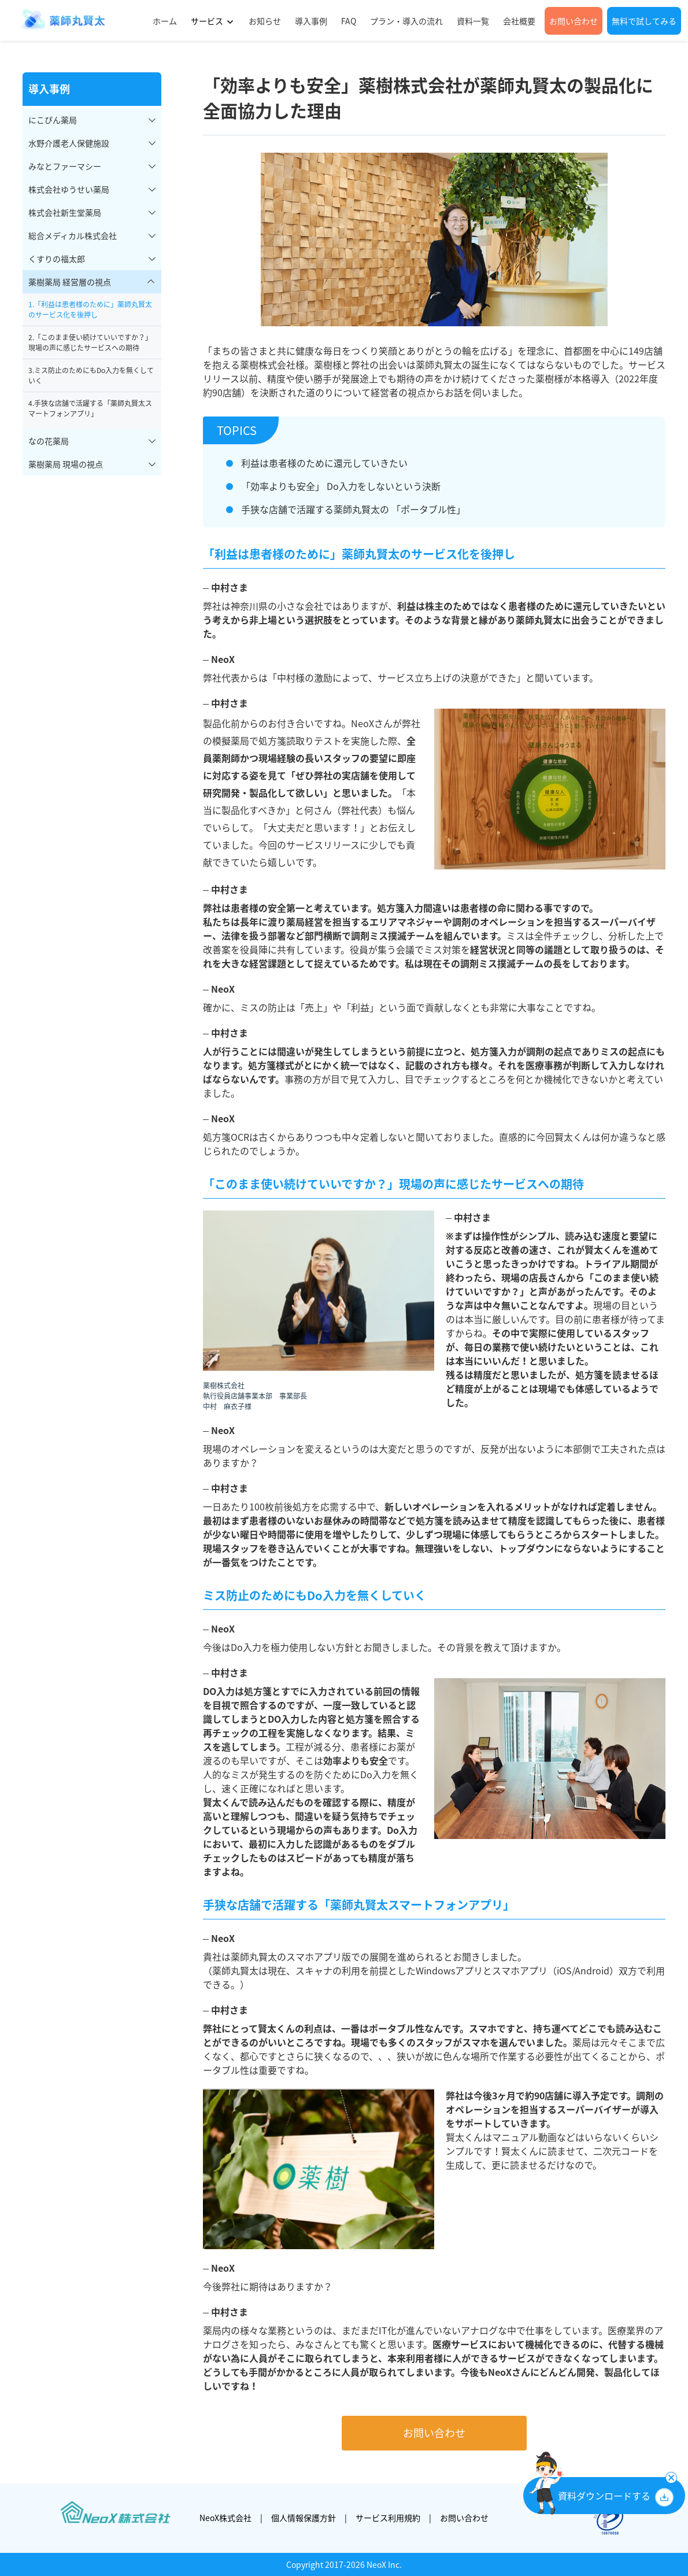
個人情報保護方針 (303, 2517)
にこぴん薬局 (52, 120)
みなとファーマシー (64, 166)
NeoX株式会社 (225, 2517)
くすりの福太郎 (56, 258)
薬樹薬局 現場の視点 (65, 464)
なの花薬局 (48, 441)
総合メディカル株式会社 (72, 235)
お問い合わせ (434, 2433)
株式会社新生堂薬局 (64, 212)
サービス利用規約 (388, 2517)
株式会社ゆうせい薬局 (68, 189)
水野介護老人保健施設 (68, 143)
